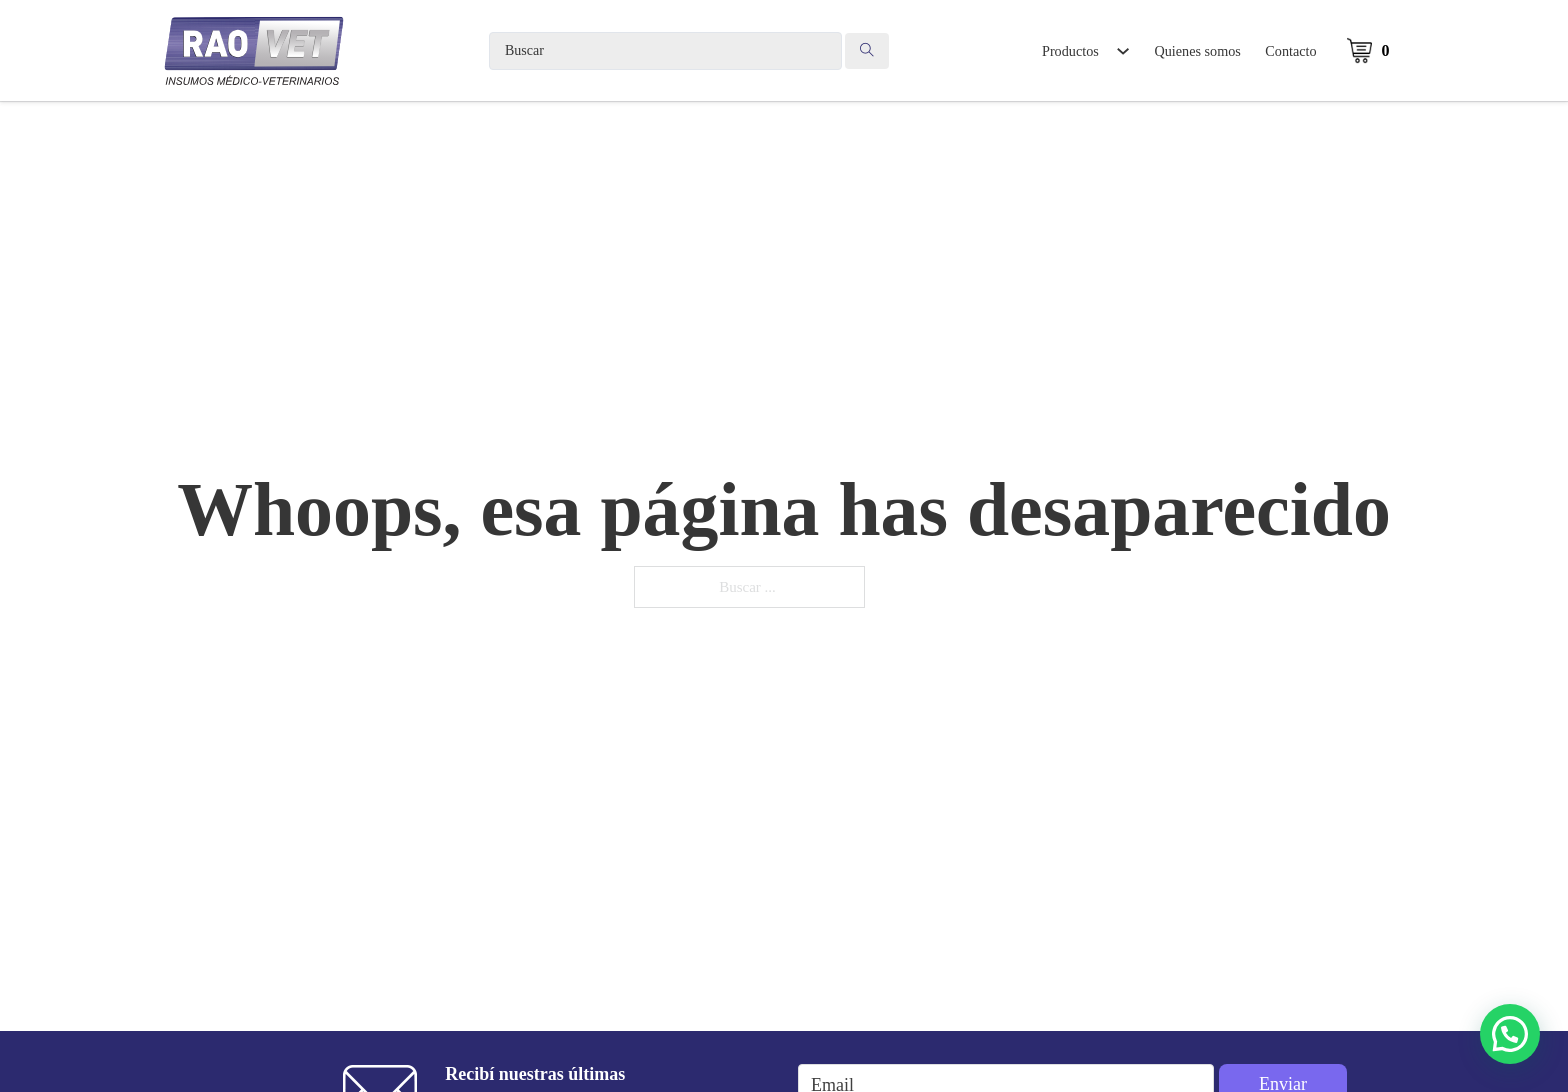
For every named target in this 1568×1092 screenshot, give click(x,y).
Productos (1070, 51)
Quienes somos (1198, 51)
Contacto (1290, 51)
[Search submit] (867, 51)
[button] (1510, 1034)
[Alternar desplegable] (1122, 51)
